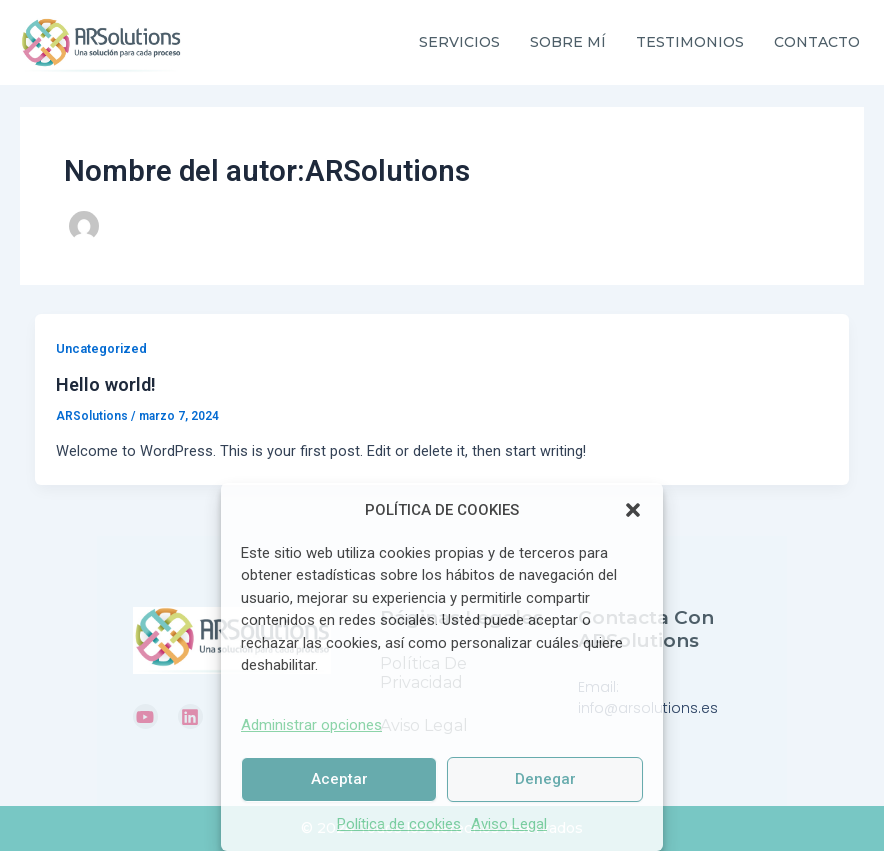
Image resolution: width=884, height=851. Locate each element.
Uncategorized (101, 348)
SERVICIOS (459, 42)
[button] (633, 510)
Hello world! (106, 384)
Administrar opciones (311, 725)
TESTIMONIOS (690, 42)
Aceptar (339, 779)
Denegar (545, 779)
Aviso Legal (509, 824)
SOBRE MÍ (568, 42)
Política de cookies (399, 824)
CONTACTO (817, 42)
